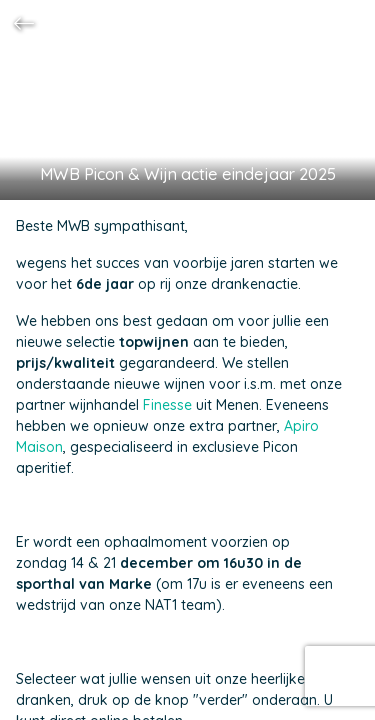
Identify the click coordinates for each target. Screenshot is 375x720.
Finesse (167, 405)
